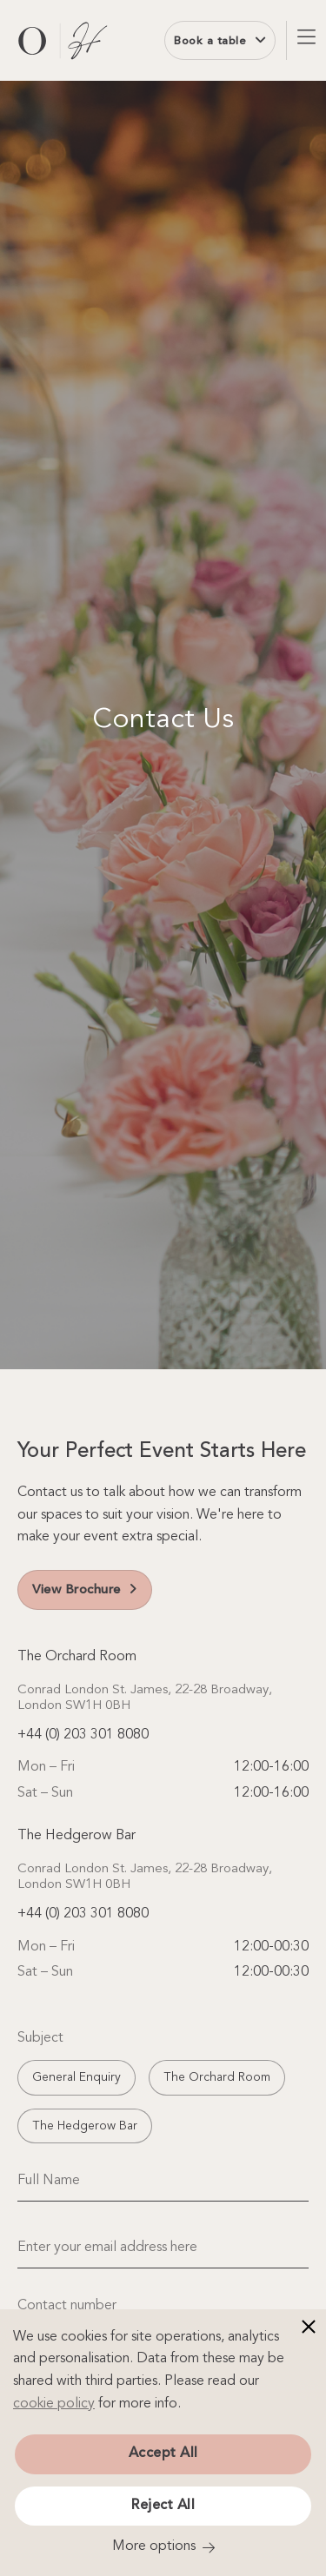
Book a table (220, 40)
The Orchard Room (216, 2077)
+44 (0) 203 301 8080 (83, 1735)
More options (154, 2546)
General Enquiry (76, 2077)
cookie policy (54, 2404)
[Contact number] (163, 2306)
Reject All (163, 2506)
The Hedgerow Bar (84, 2126)
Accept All (163, 2453)
